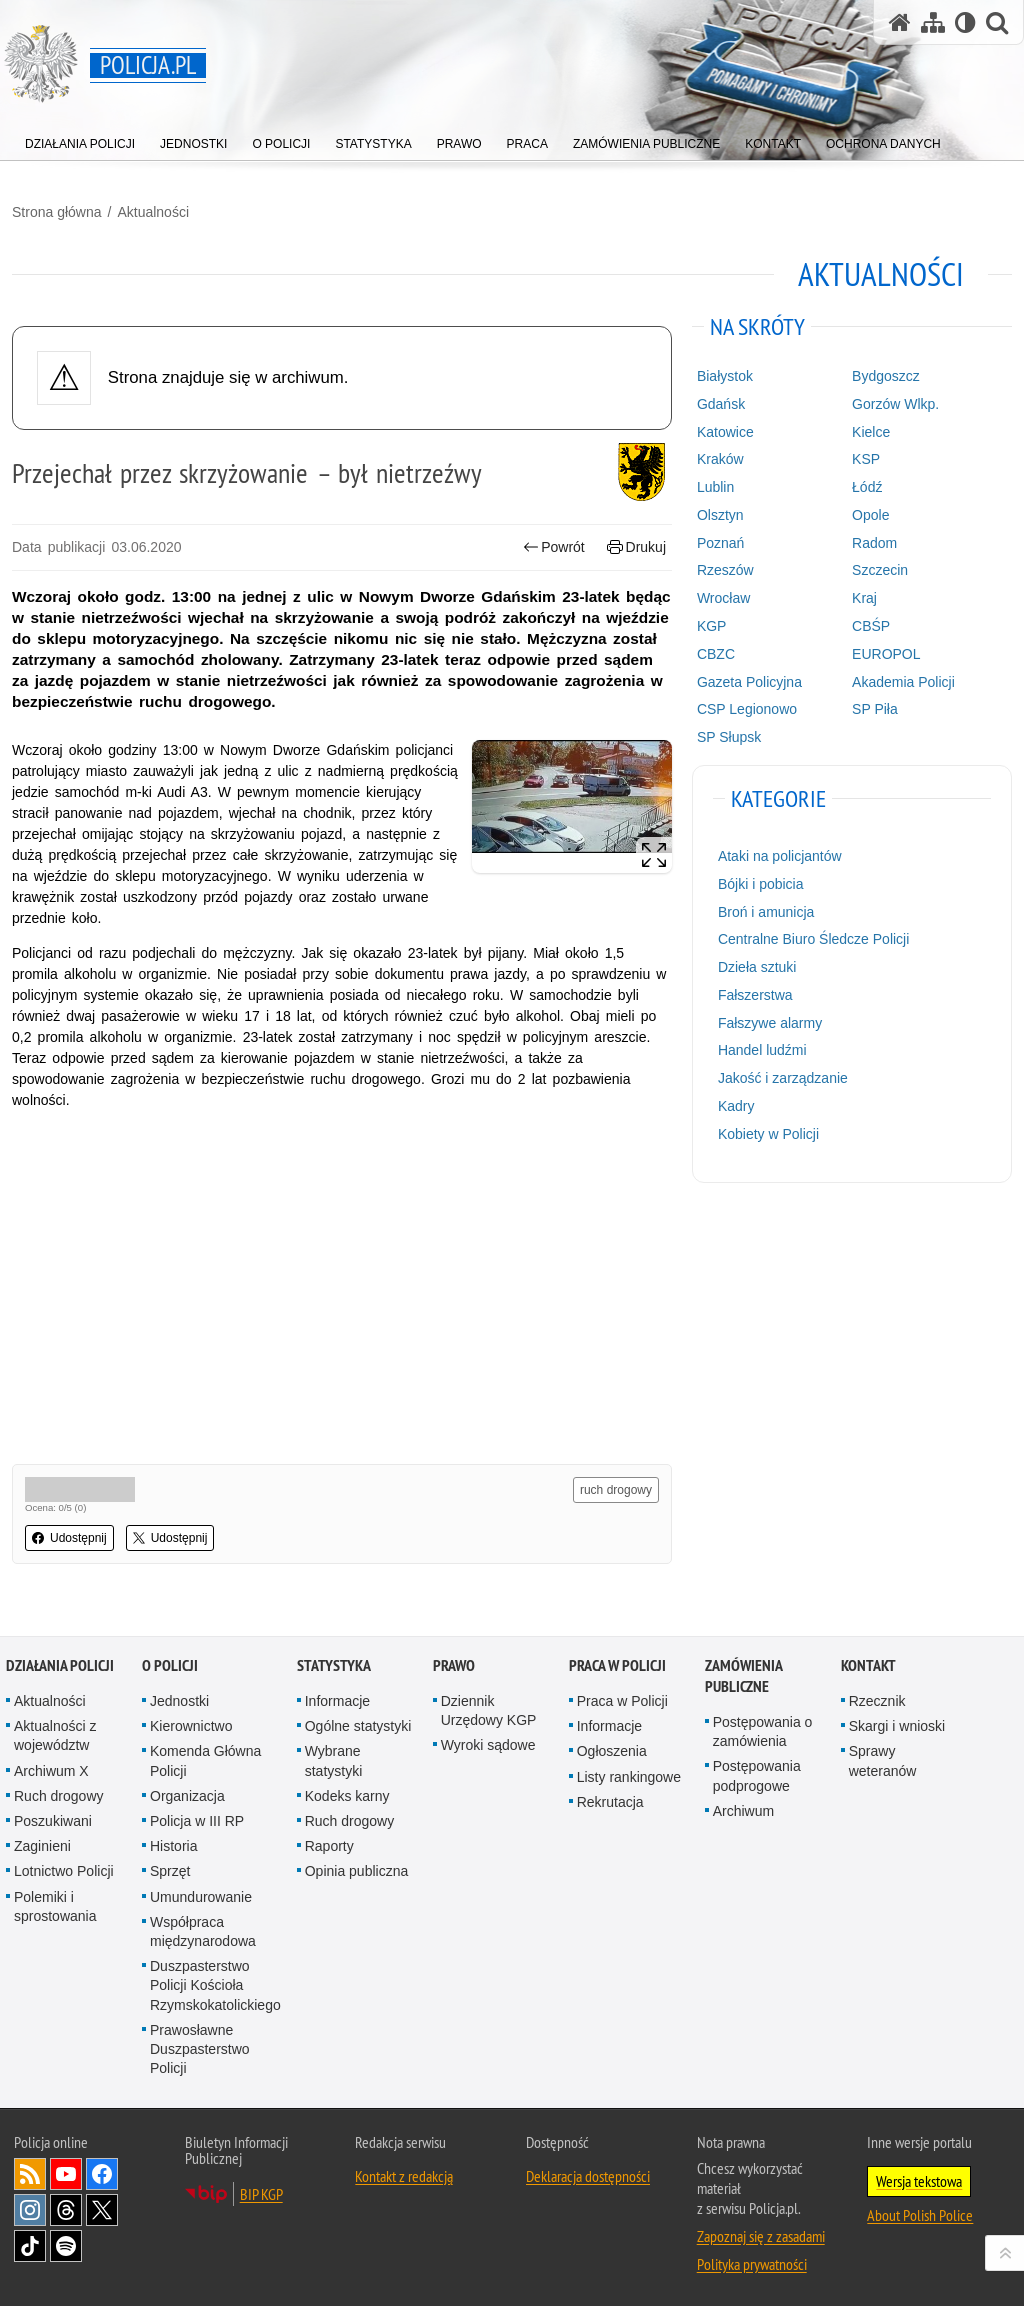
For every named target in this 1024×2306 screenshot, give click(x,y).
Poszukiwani (53, 1821)
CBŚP (871, 626)
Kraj (864, 598)
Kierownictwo (191, 1726)
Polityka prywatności (752, 2264)
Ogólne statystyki (358, 1726)
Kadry (736, 1106)
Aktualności (153, 212)
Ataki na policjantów (780, 856)
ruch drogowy (616, 1490)
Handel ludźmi (762, 1050)
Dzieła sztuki (757, 967)
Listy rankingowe (629, 1777)
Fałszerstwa (755, 995)
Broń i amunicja (766, 912)
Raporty (329, 1846)
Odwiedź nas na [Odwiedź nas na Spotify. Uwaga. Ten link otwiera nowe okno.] (66, 2246)
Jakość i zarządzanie (783, 1078)
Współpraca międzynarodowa (203, 1931)
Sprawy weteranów (883, 1760)
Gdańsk (721, 404)
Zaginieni (42, 1846)
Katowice (725, 432)
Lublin (715, 487)
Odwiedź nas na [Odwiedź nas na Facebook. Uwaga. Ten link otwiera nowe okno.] (102, 2174)
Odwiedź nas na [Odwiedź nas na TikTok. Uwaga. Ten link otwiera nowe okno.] (30, 2246)
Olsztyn (720, 515)
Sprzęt (170, 1871)
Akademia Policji (903, 682)
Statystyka (334, 1665)
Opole (870, 515)
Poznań (720, 543)
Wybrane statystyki (334, 1760)
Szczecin (880, 570)
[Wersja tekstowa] (965, 22)
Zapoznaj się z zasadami (761, 2236)
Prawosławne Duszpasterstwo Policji (200, 2049)
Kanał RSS (30, 2174)
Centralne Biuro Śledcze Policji (813, 939)
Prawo (454, 1665)
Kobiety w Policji (768, 1134)
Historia (173, 1846)
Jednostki (179, 1701)
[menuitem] (80, 139)
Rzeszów (725, 570)
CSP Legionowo (747, 709)
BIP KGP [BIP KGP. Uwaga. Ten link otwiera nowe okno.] (261, 2194)
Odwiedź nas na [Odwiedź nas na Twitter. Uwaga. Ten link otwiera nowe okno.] (102, 2210)
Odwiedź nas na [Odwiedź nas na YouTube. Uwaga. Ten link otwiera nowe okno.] (66, 2174)
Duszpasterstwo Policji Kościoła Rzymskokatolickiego (215, 1985)
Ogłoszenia (612, 1751)
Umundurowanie (201, 1897)
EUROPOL (886, 654)
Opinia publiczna (357, 1871)
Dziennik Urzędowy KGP (489, 1710)
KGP (712, 626)
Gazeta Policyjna (749, 682)
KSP (866, 459)
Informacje (337, 1701)
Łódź (867, 487)
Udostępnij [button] (69, 1538)
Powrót (554, 547)
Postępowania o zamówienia (763, 1731)
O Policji (170, 1665)
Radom (874, 543)
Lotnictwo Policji (64, 1871)
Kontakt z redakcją (404, 2176)
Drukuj (636, 547)
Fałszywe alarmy (770, 1023)
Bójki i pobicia (761, 884)
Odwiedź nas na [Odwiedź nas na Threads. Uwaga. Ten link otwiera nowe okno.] (66, 2210)
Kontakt (868, 1665)
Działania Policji (60, 1665)
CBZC (716, 654)
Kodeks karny (347, 1796)
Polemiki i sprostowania (55, 1906)
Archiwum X (51, 1771)
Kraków (720, 459)
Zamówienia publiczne (743, 1676)
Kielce (871, 432)
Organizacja (187, 1796)
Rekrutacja (610, 1802)
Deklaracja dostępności (588, 2176)
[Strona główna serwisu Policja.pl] (900, 22)
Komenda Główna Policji (205, 1760)
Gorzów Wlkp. (895, 404)
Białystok (725, 376)
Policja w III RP (197, 1821)
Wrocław (723, 598)
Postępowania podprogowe (757, 1775)
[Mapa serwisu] (933, 22)
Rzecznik (877, 1701)
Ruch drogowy (59, 1796)
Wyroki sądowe (488, 1745)
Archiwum (743, 1811)
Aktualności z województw (55, 1735)
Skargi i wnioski (897, 1726)
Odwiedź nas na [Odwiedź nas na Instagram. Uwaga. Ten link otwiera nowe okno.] (30, 2210)
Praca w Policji (617, 1665)
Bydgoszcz (886, 376)
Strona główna (57, 212)
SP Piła (875, 709)
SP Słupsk (729, 737)
